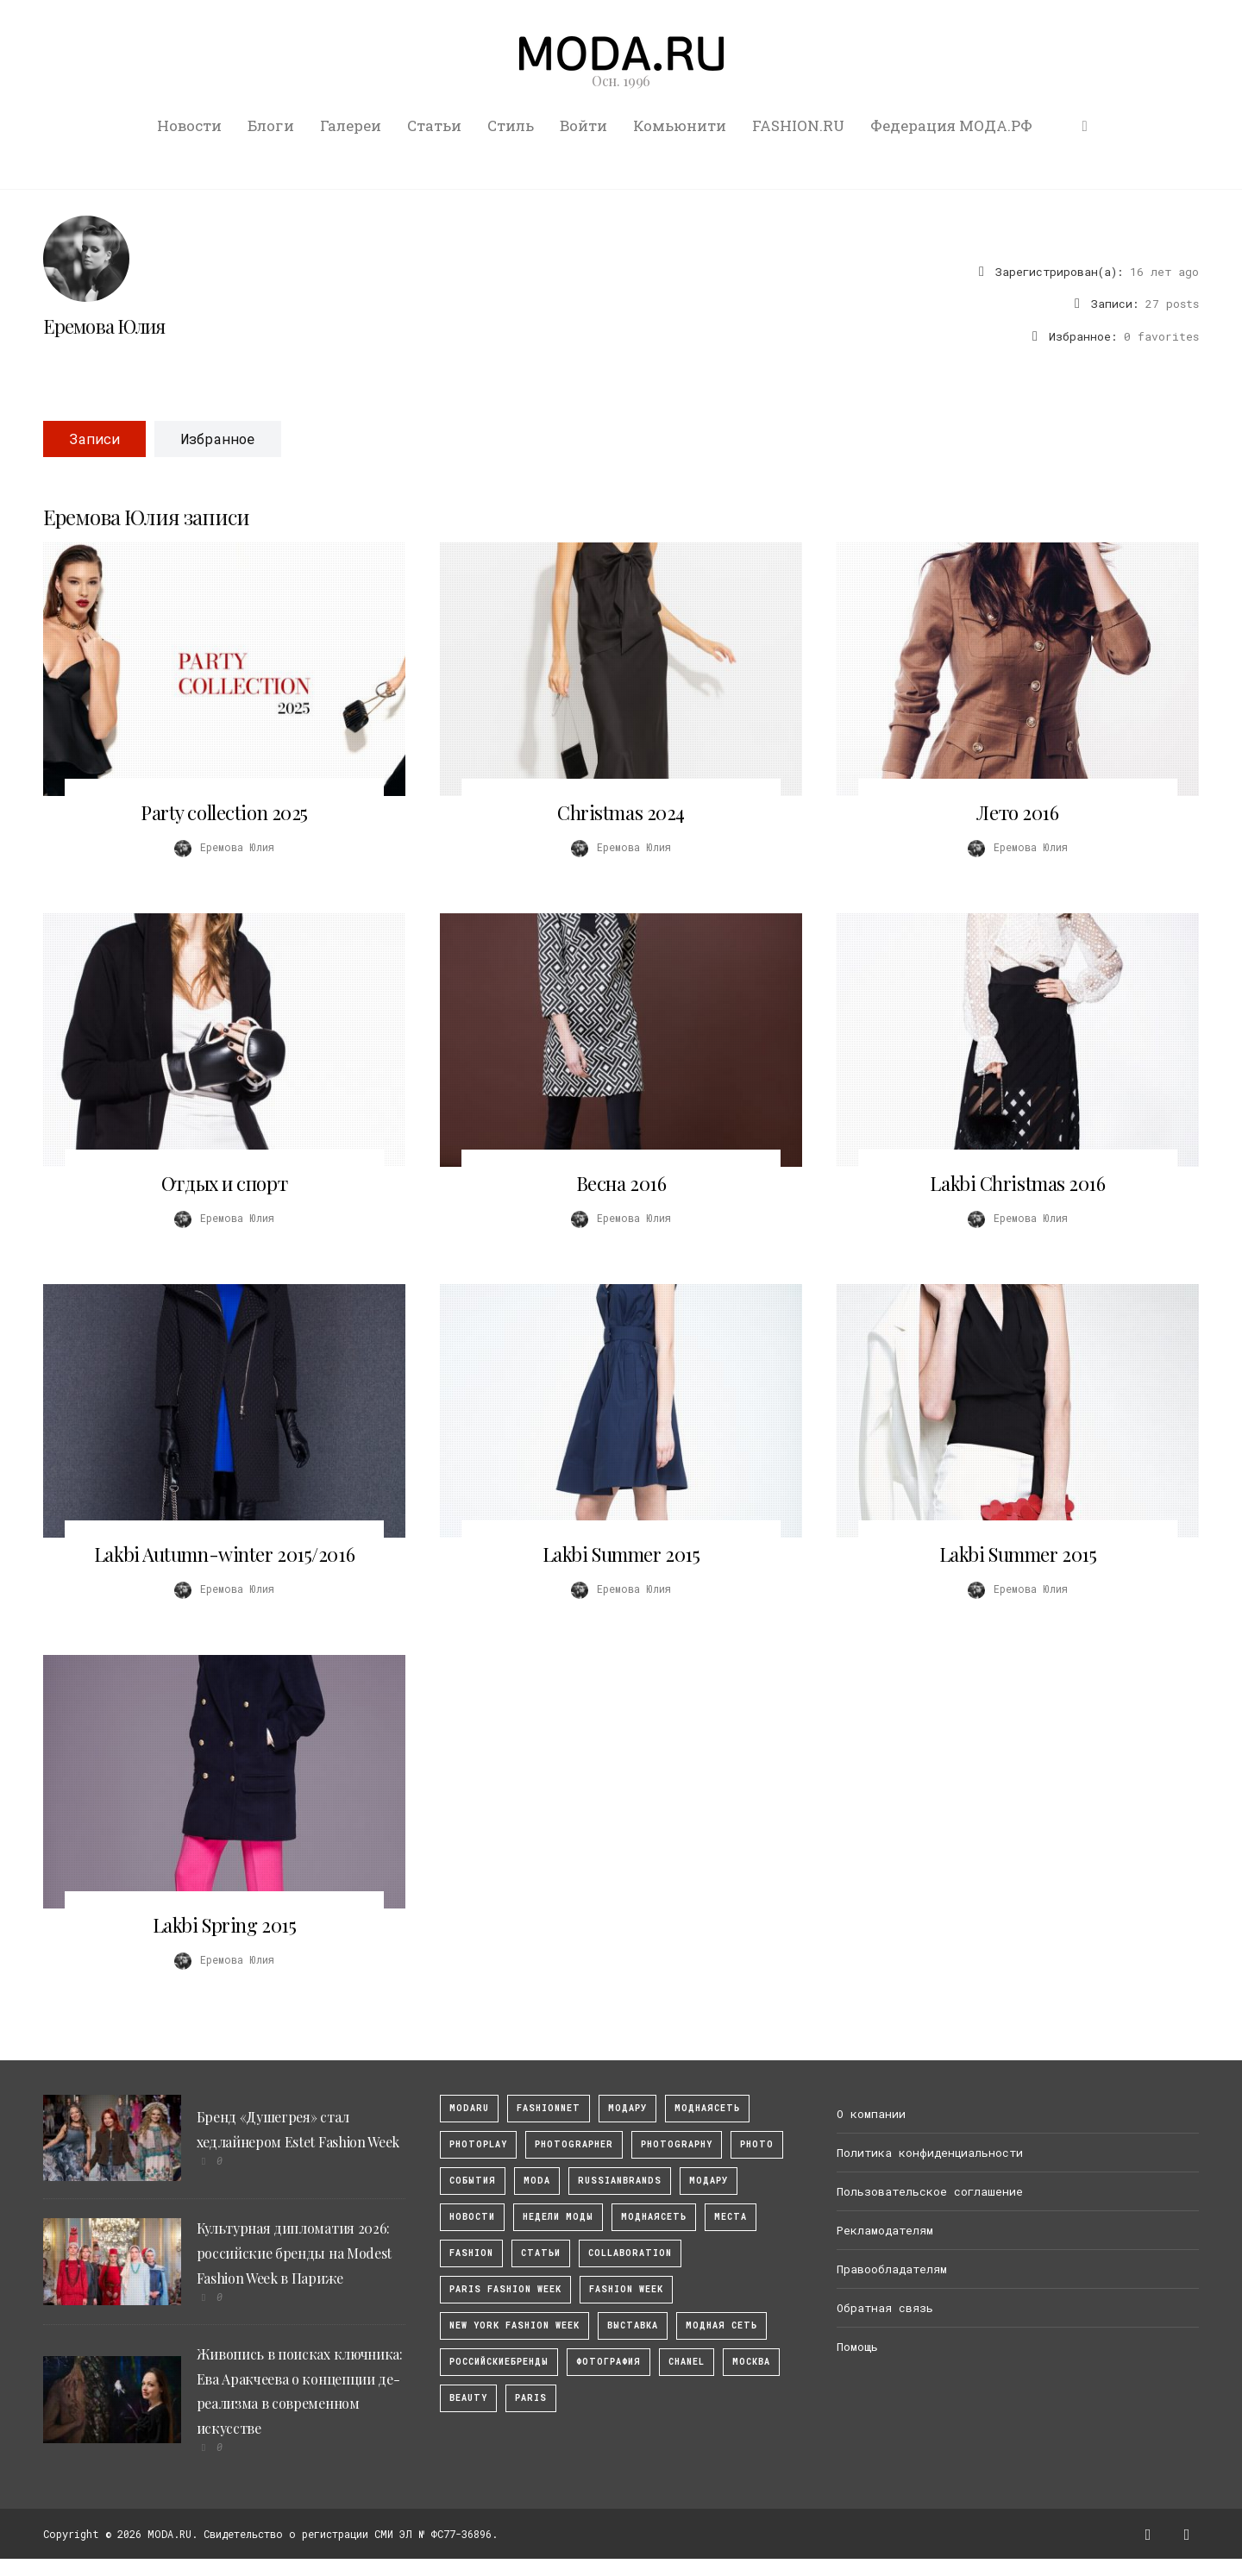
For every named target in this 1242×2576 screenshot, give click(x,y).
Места (730, 2216)
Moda (537, 2180)
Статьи (434, 125)
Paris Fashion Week (505, 2289)
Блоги (271, 125)
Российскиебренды (499, 2361)
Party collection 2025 (224, 812)
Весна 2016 (621, 1183)
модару (627, 2108)
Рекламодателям (885, 2230)
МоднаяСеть (707, 2108)
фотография (608, 2361)
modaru (469, 2108)
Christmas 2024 (621, 812)
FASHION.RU (798, 125)
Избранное (217, 438)
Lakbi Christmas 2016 (1017, 1183)
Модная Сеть (721, 2325)
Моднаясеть (654, 2216)
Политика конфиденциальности (930, 2152)
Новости (189, 125)
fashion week (626, 2289)
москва (751, 2361)
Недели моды (558, 2216)
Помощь (857, 2346)
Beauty (468, 2398)
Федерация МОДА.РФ (951, 125)
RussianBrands (620, 2180)
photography (676, 2144)
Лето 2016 (1017, 812)
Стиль (510, 125)
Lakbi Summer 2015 (621, 1554)
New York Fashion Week (514, 2325)
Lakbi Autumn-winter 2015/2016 (224, 1554)
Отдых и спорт (224, 1183)
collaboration (630, 2253)
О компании (871, 2114)
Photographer (574, 2144)
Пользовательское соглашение (930, 2191)
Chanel (686, 2361)
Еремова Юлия (104, 326)
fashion (471, 2253)
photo (757, 2144)
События (472, 2180)
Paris (531, 2398)
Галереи (350, 125)
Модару (708, 2180)
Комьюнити (679, 125)
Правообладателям (892, 2269)
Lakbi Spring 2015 (225, 1925)
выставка (632, 2325)
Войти (583, 125)
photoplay (478, 2144)
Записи (94, 438)
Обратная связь (885, 2308)
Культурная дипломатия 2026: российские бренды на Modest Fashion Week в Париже (294, 2253)
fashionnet (548, 2108)
